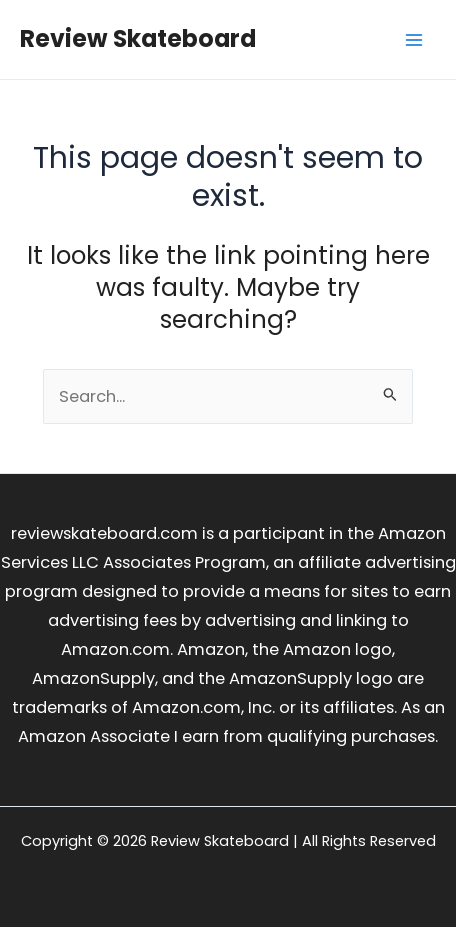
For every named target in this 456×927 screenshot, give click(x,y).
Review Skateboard (138, 38)
